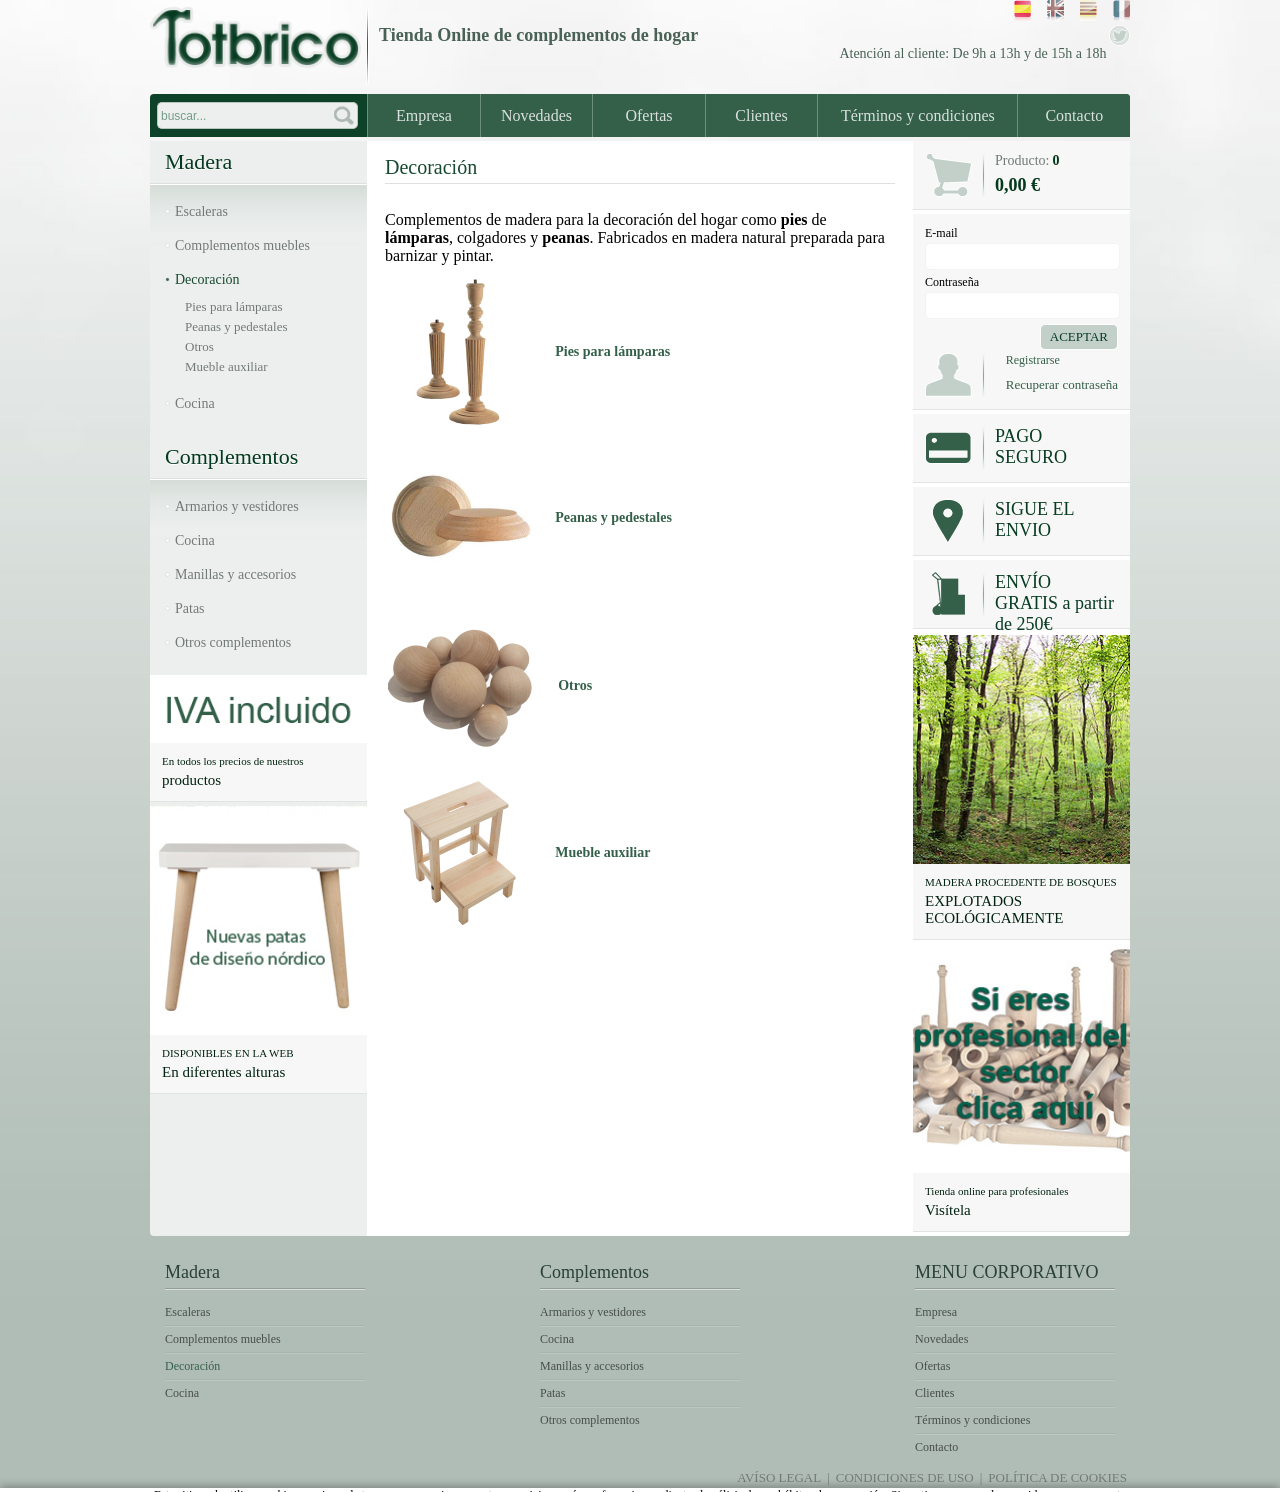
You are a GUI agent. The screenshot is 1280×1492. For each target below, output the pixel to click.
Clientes (761, 115)
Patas (190, 608)
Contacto (1074, 115)
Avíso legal (779, 1477)
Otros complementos (233, 642)
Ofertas (648, 115)
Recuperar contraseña (1062, 384)
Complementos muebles (242, 245)
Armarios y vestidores (237, 506)
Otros (199, 346)
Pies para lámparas (233, 306)
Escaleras (201, 211)
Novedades (536, 115)
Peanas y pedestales (236, 326)
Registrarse (1033, 360)
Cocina (195, 403)
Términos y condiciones (918, 115)
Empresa (424, 115)
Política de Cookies (1057, 1477)
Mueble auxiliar (226, 366)
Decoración (207, 279)
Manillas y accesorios (235, 574)
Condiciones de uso (905, 1477)
